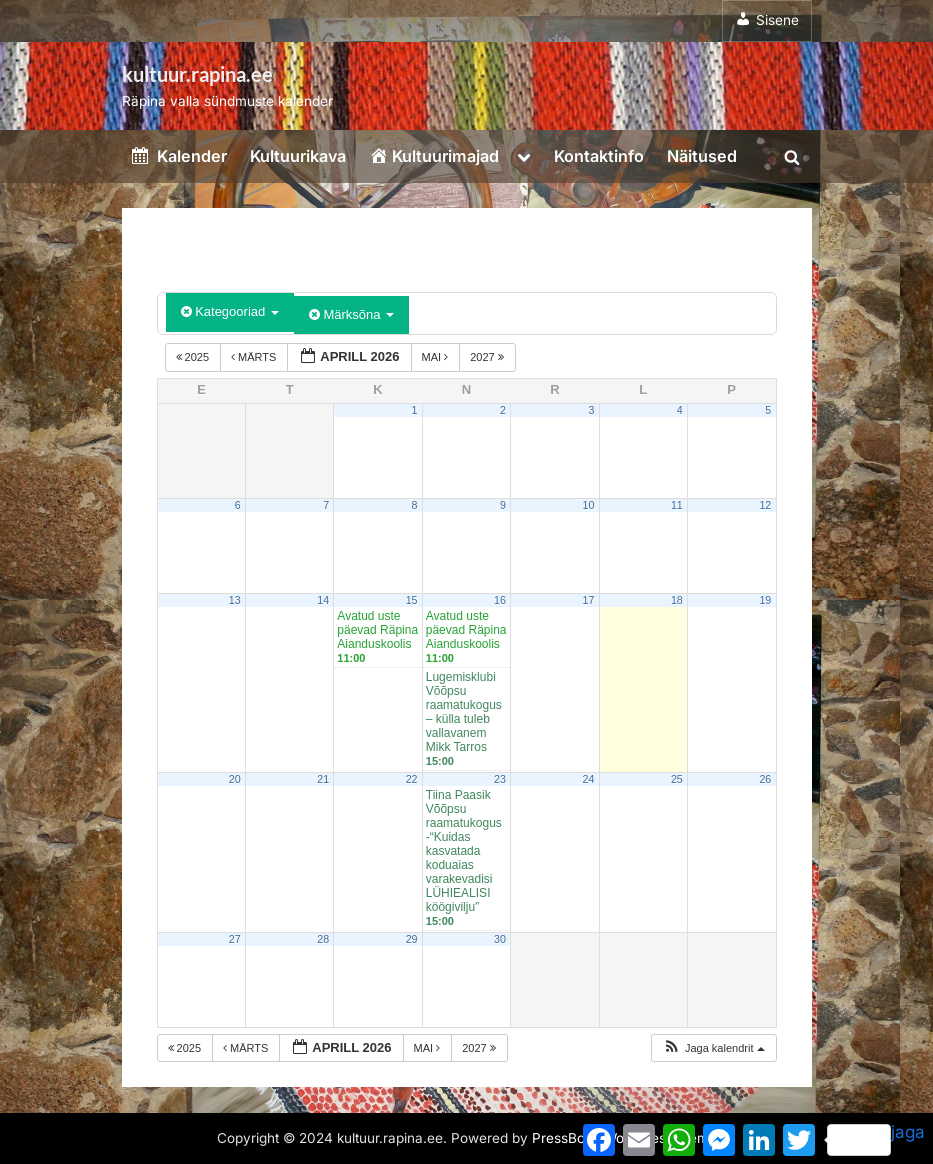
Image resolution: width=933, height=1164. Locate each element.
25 (677, 779)
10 (588, 505)
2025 (194, 357)
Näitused (702, 156)
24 (588, 779)
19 (765, 600)
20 (235, 779)
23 (500, 779)
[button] (713, 1048)
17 (588, 600)
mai (437, 357)
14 (323, 600)
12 (765, 505)
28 (323, 939)
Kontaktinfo (599, 156)
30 (500, 939)
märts (255, 357)
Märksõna (351, 314)
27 (235, 939)
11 (677, 505)
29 (412, 939)
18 (677, 600)
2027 (488, 357)
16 (500, 600)
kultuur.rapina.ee (197, 74)
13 (235, 600)
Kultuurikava (298, 156)
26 (765, 779)
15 (412, 600)
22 (412, 779)
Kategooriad (230, 311)
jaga (876, 1139)
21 (323, 779)
